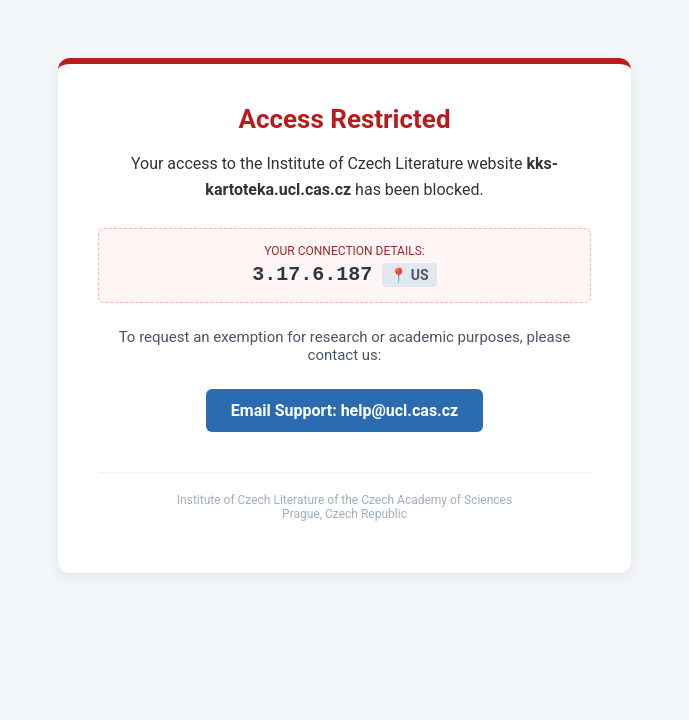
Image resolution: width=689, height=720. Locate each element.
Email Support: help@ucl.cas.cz (344, 413)
